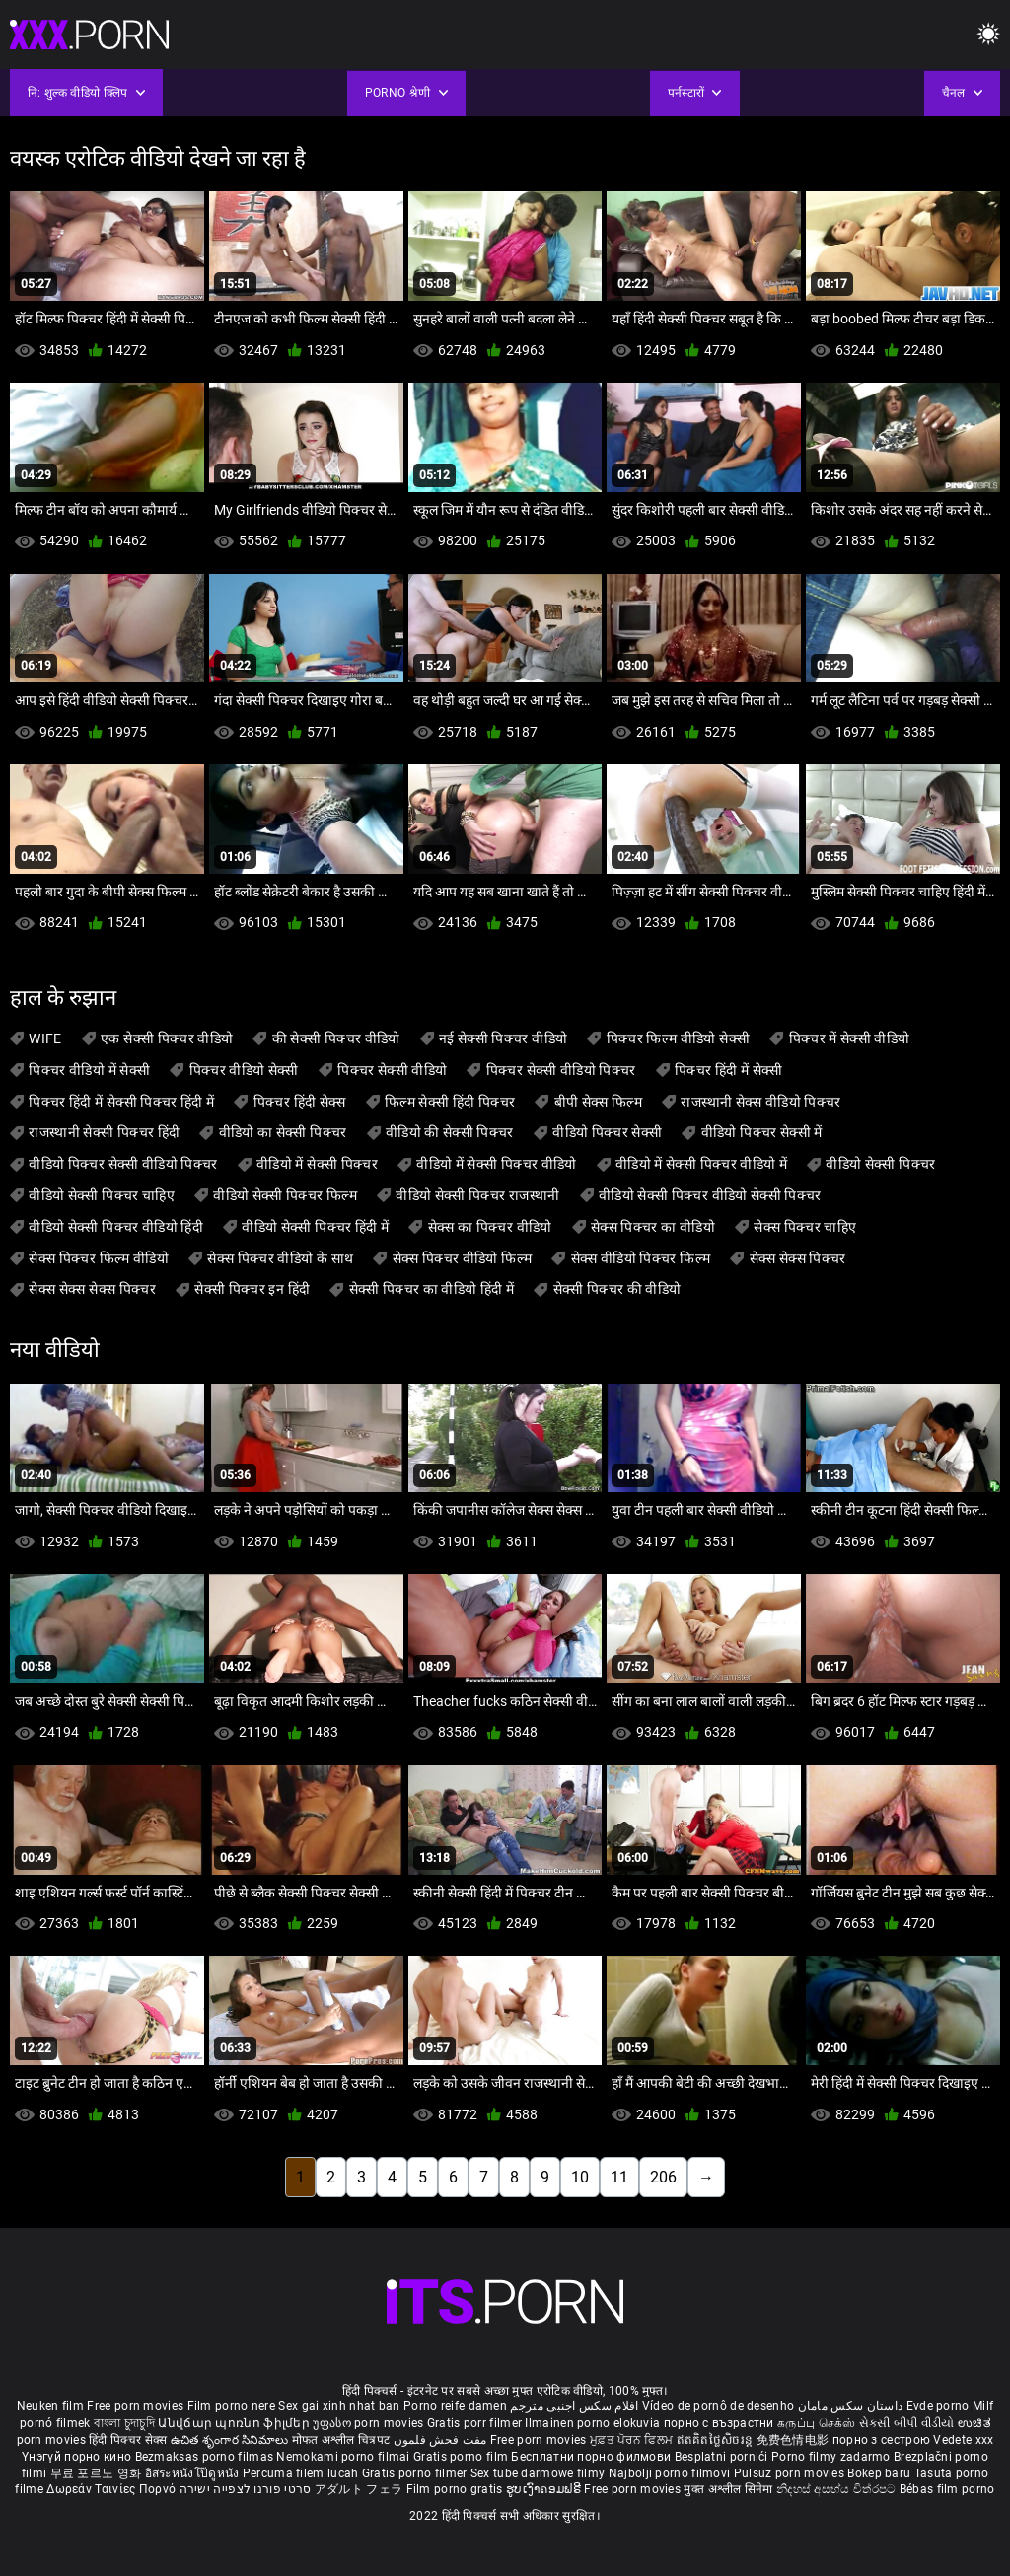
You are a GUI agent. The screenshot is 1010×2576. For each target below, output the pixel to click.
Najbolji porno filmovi (670, 2473)
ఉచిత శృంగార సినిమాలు (231, 2440)
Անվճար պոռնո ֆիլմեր (235, 2423)
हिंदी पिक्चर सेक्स (128, 2440)
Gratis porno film (462, 2457)
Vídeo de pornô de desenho (718, 2406)
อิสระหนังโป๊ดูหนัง (194, 2473)
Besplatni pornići (723, 2457)
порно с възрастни (719, 2423)
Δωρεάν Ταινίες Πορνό (112, 2489)
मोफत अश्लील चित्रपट (343, 2440)
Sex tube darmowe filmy (538, 2473)
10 (580, 2177)
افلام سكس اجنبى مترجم (574, 2406)
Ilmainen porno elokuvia (594, 2423)
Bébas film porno (947, 2489)
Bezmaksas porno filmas (206, 2457)
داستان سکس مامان (850, 2406)
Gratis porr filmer (476, 2423)
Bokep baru (878, 2473)
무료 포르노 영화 (97, 2473)
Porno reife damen (455, 2406)
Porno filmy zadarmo (832, 2457)
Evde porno (938, 2406)
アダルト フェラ (358, 2489)
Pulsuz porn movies (791, 2473)
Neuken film (50, 2406)
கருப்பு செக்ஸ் (816, 2423)
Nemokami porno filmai (344, 2457)
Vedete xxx (963, 2440)
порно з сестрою (881, 2440)
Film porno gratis (456, 2489)
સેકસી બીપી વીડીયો (907, 2423)
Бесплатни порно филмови (592, 2457)
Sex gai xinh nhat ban (338, 2406)
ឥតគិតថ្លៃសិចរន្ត (717, 2440)
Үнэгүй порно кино (78, 2457)
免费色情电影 (794, 2440)
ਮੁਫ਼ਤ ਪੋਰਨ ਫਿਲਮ (633, 2440)
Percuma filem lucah (302, 2473)
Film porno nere (231, 2406)
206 (663, 2177)
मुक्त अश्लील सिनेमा (730, 2489)
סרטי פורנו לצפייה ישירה (246, 2489)
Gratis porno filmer (416, 2473)
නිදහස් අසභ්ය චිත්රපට (838, 2489)
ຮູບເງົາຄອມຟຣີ (545, 2489)
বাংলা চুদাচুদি (124, 2423)
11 (619, 2177)
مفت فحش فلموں (442, 2440)
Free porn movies (136, 2406)
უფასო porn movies (369, 2423)
